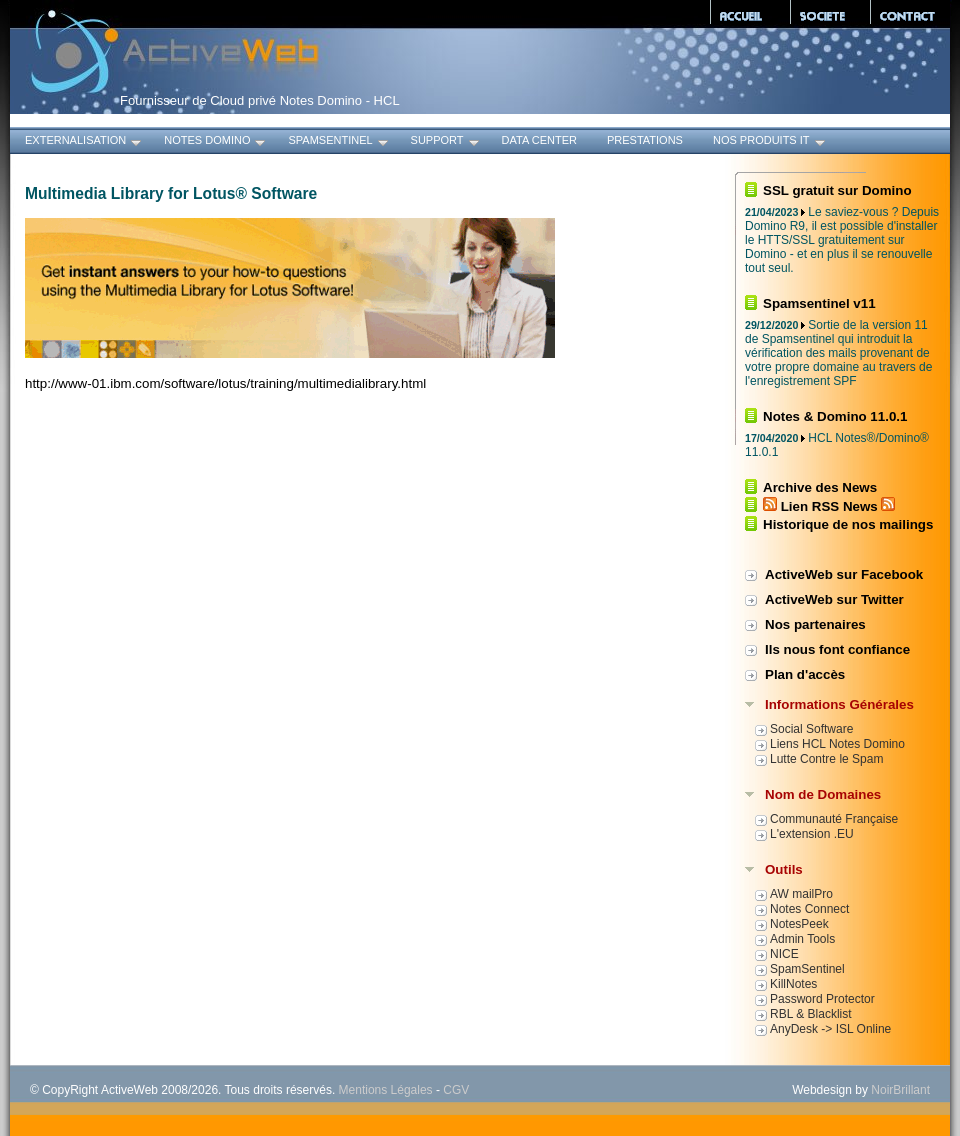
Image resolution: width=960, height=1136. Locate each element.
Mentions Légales (386, 1090)
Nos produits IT (770, 142)
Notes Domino (216, 142)
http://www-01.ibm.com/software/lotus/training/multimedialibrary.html (225, 383)
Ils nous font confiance (837, 649)
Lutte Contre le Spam (826, 759)
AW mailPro (801, 894)
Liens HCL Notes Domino (837, 744)
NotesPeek (799, 924)
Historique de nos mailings (848, 524)
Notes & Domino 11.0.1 (835, 416)
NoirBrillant (900, 1090)
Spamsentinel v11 (819, 303)
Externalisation (84, 142)
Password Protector (822, 999)
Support (446, 142)
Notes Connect (809, 909)
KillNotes (793, 984)
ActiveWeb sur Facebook (844, 574)
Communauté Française (834, 819)
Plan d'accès (805, 674)
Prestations (645, 140)
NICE (784, 954)
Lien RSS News (829, 506)
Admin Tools (802, 939)
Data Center (539, 140)
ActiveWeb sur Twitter (834, 599)
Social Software (811, 729)
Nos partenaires (815, 624)
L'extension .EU (812, 834)
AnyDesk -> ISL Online (830, 1029)
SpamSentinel (339, 142)
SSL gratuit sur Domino (837, 190)
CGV (456, 1090)
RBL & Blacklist (811, 1014)
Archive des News (820, 487)
